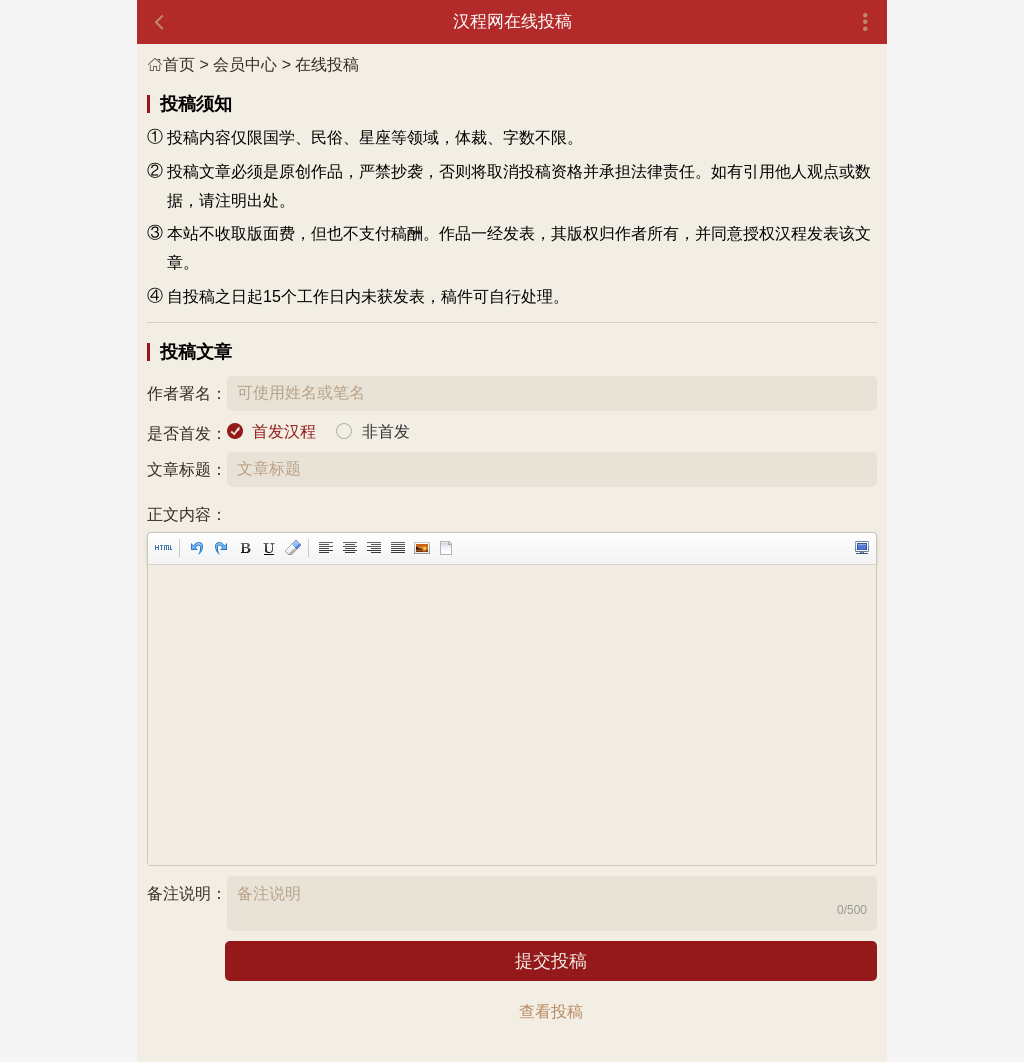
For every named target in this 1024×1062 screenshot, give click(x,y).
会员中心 (245, 64)
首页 (171, 64)
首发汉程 (284, 431)
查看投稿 (551, 1011)
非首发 (386, 431)
